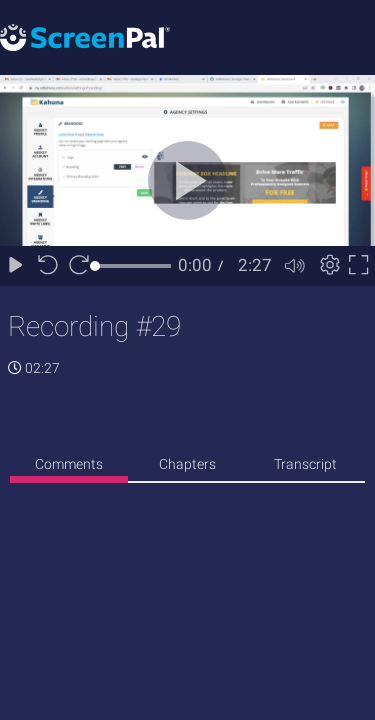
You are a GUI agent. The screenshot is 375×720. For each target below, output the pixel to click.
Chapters (187, 464)
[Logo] (85, 36)
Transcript (305, 464)
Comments (69, 464)
